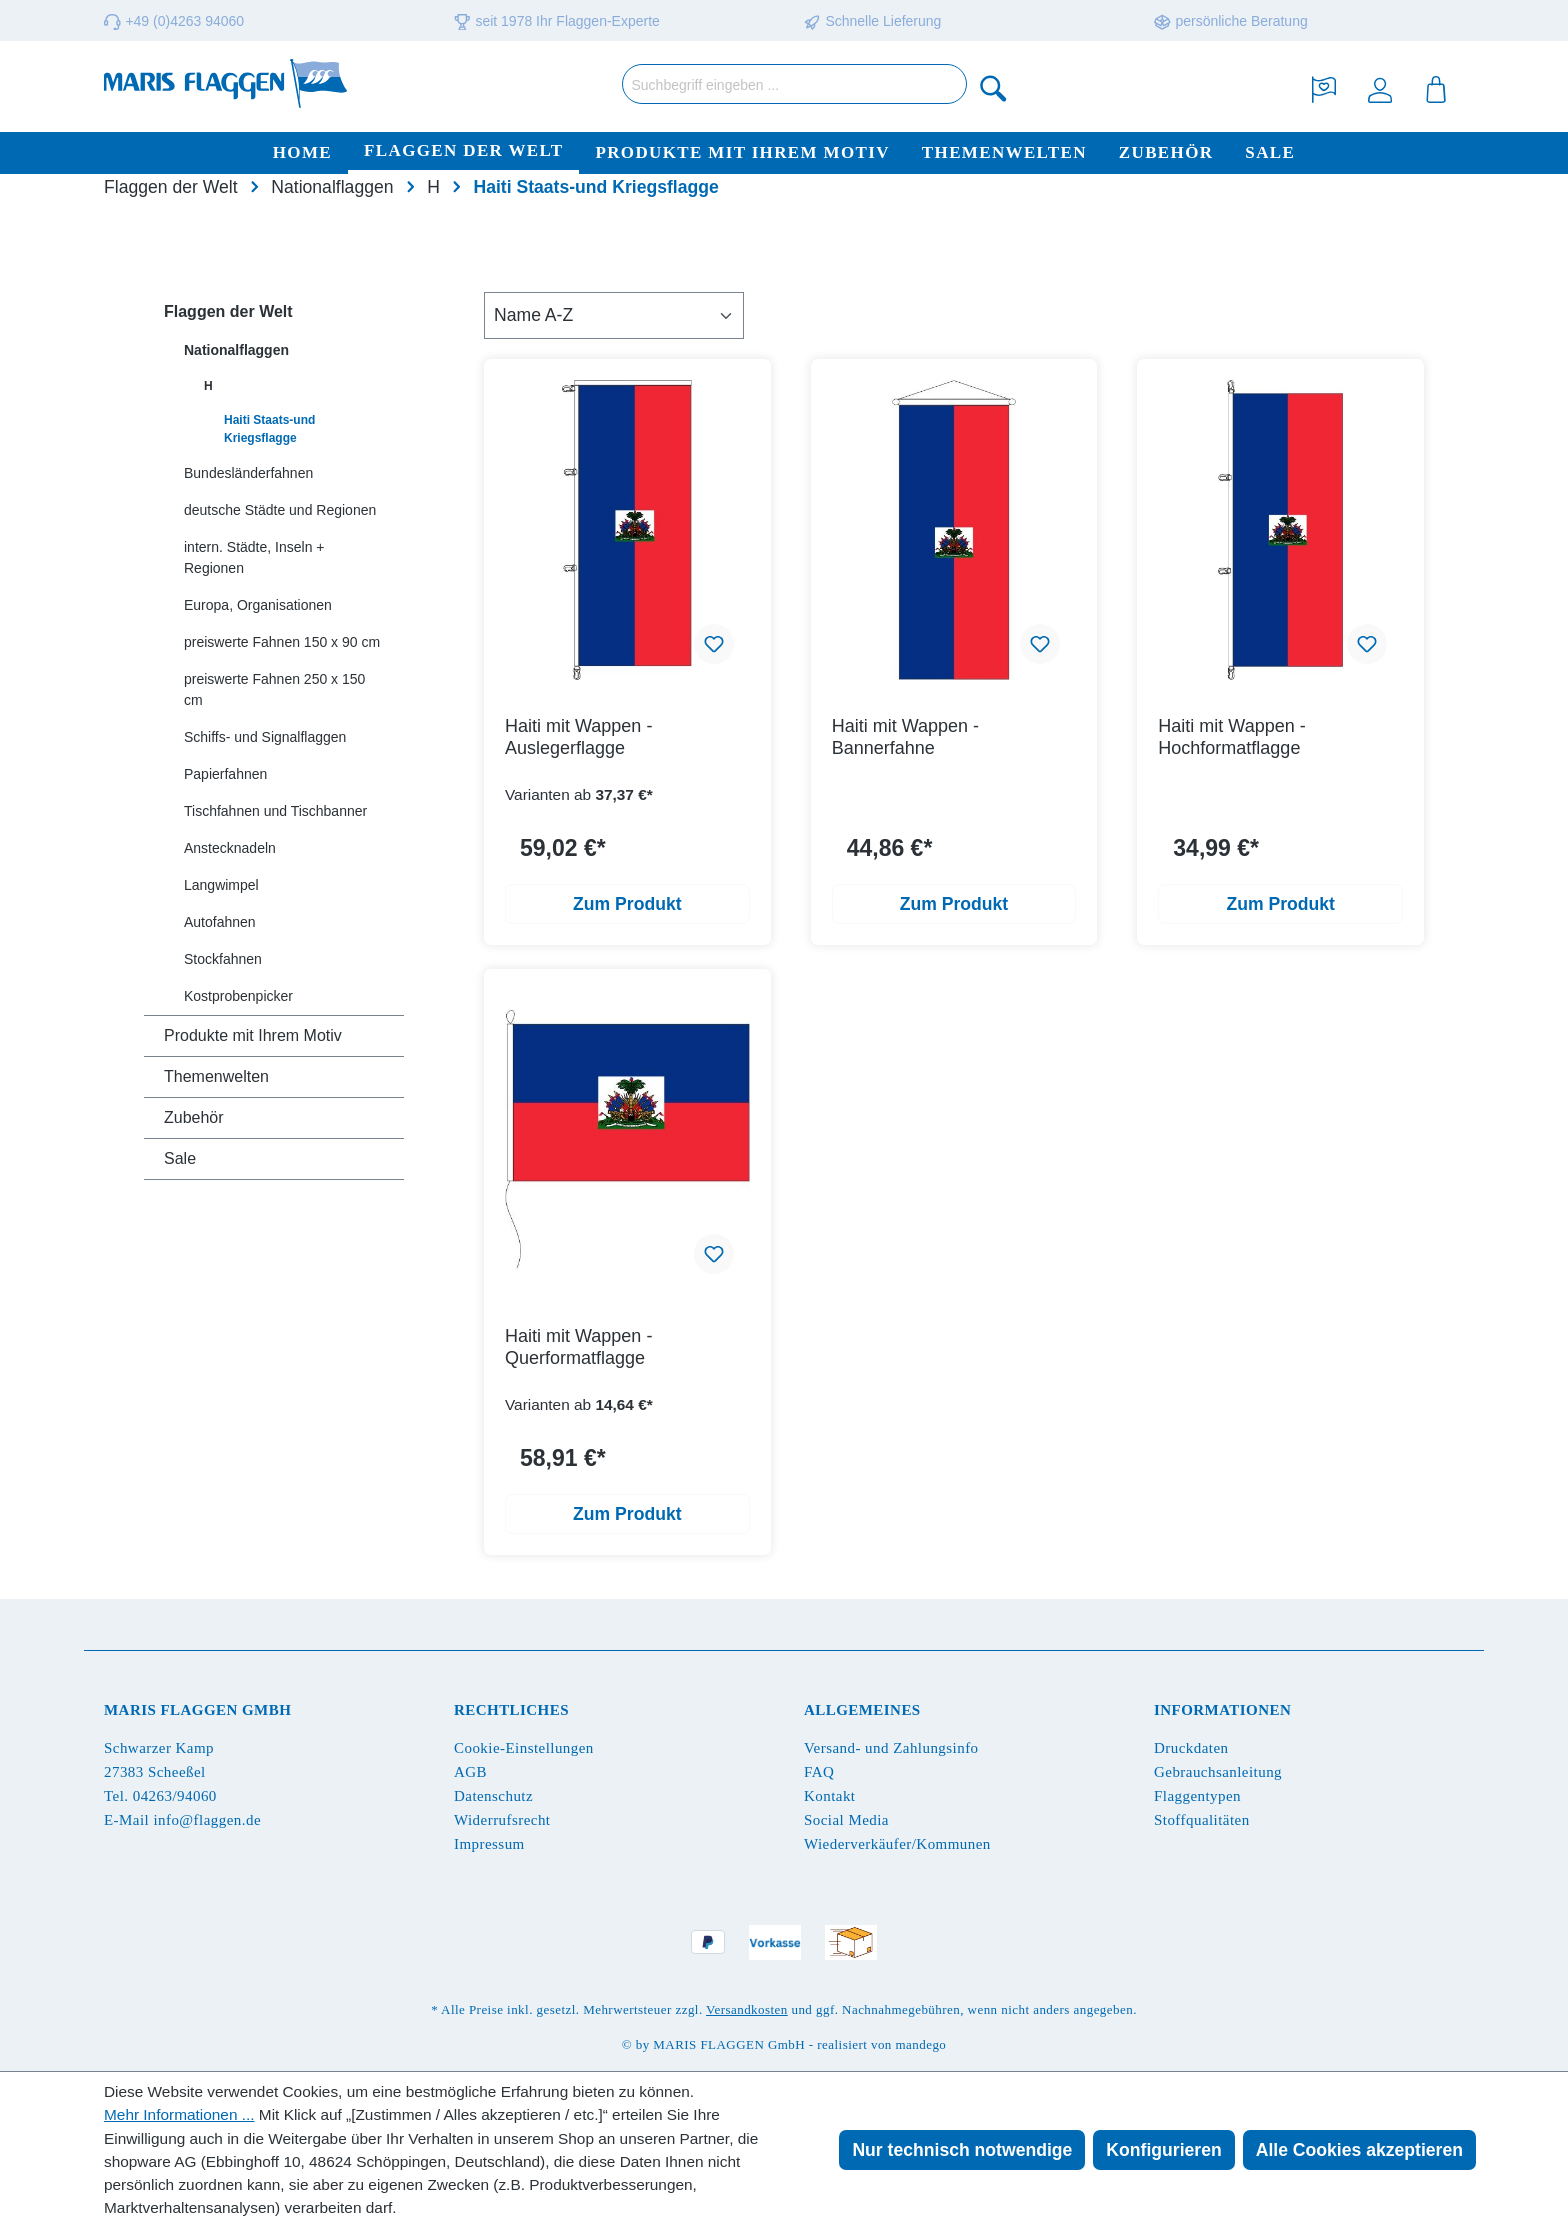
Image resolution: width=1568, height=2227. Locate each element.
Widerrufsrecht (502, 1820)
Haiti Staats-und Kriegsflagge (269, 429)
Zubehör (194, 1117)
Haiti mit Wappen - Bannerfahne (905, 737)
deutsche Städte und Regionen (280, 510)
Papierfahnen (225, 774)
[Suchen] (994, 87)
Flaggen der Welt (228, 311)
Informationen (1222, 1710)
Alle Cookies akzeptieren (1359, 2150)
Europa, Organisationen (258, 605)
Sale (180, 1158)
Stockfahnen (223, 959)
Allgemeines (862, 1710)
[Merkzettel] (1324, 87)
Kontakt (829, 1796)
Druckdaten (1191, 1748)
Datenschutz (493, 1796)
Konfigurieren (1163, 2150)
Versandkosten (747, 2009)
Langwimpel (221, 885)
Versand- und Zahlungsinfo (891, 1748)
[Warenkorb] (1436, 87)
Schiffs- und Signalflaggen (265, 737)
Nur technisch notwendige (962, 2150)
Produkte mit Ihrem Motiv (253, 1035)
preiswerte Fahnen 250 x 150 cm (274, 689)
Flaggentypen (1197, 1796)
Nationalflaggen (236, 350)
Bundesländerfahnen (248, 473)
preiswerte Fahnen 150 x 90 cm (282, 642)
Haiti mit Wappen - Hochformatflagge (1231, 737)
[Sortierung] (614, 315)
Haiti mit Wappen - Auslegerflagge (578, 737)
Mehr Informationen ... (179, 2114)
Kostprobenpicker (238, 996)
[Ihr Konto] (1380, 87)
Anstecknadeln (230, 848)
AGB (470, 1772)
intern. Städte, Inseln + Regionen (254, 557)
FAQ (819, 1772)
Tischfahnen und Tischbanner (275, 811)
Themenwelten (216, 1076)
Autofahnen (220, 922)
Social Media (846, 1820)
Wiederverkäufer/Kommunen (897, 1844)
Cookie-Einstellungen (524, 1748)
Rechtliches (511, 1710)
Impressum (489, 1844)
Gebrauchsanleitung (1218, 1772)
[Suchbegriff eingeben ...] (794, 84)
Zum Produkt (627, 904)
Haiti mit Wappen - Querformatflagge (578, 1347)
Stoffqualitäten (1202, 1820)
